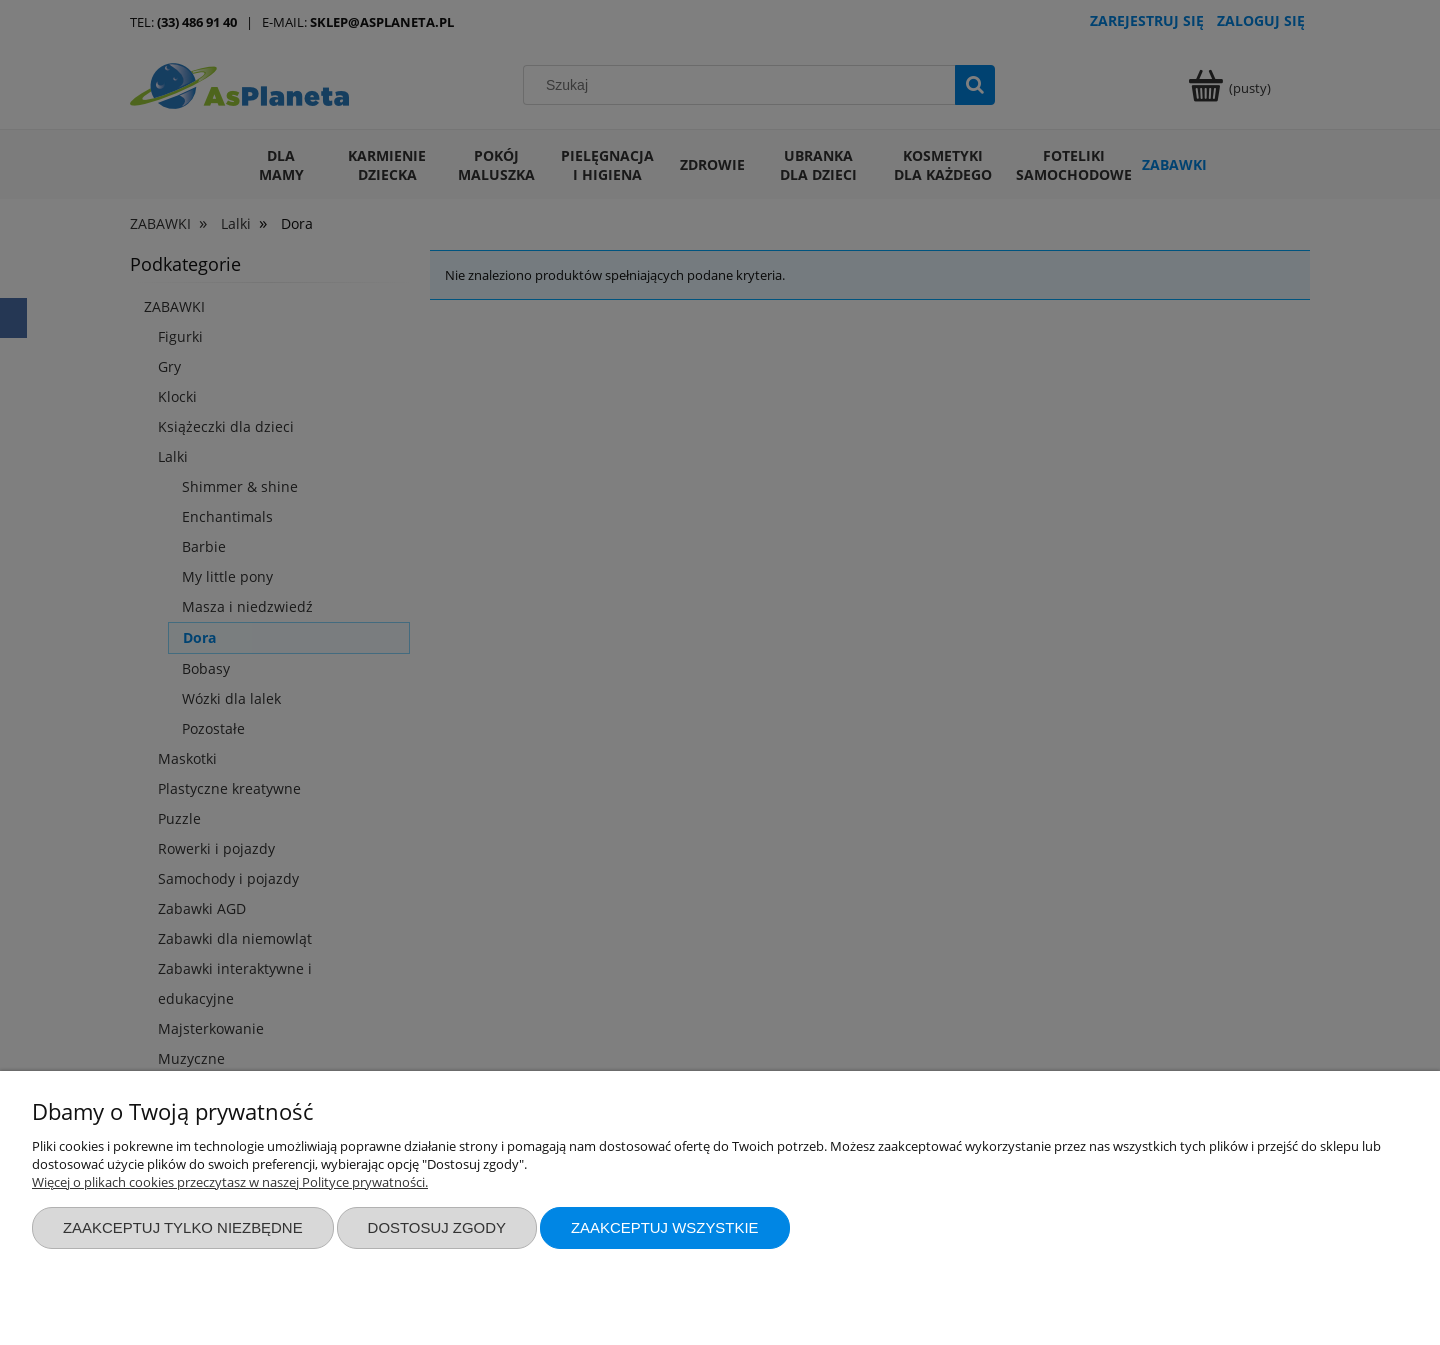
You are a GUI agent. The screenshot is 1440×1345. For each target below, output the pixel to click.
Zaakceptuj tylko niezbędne (183, 1227)
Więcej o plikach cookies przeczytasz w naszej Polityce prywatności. (230, 1182)
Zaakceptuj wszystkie (665, 1227)
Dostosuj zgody (437, 1227)
